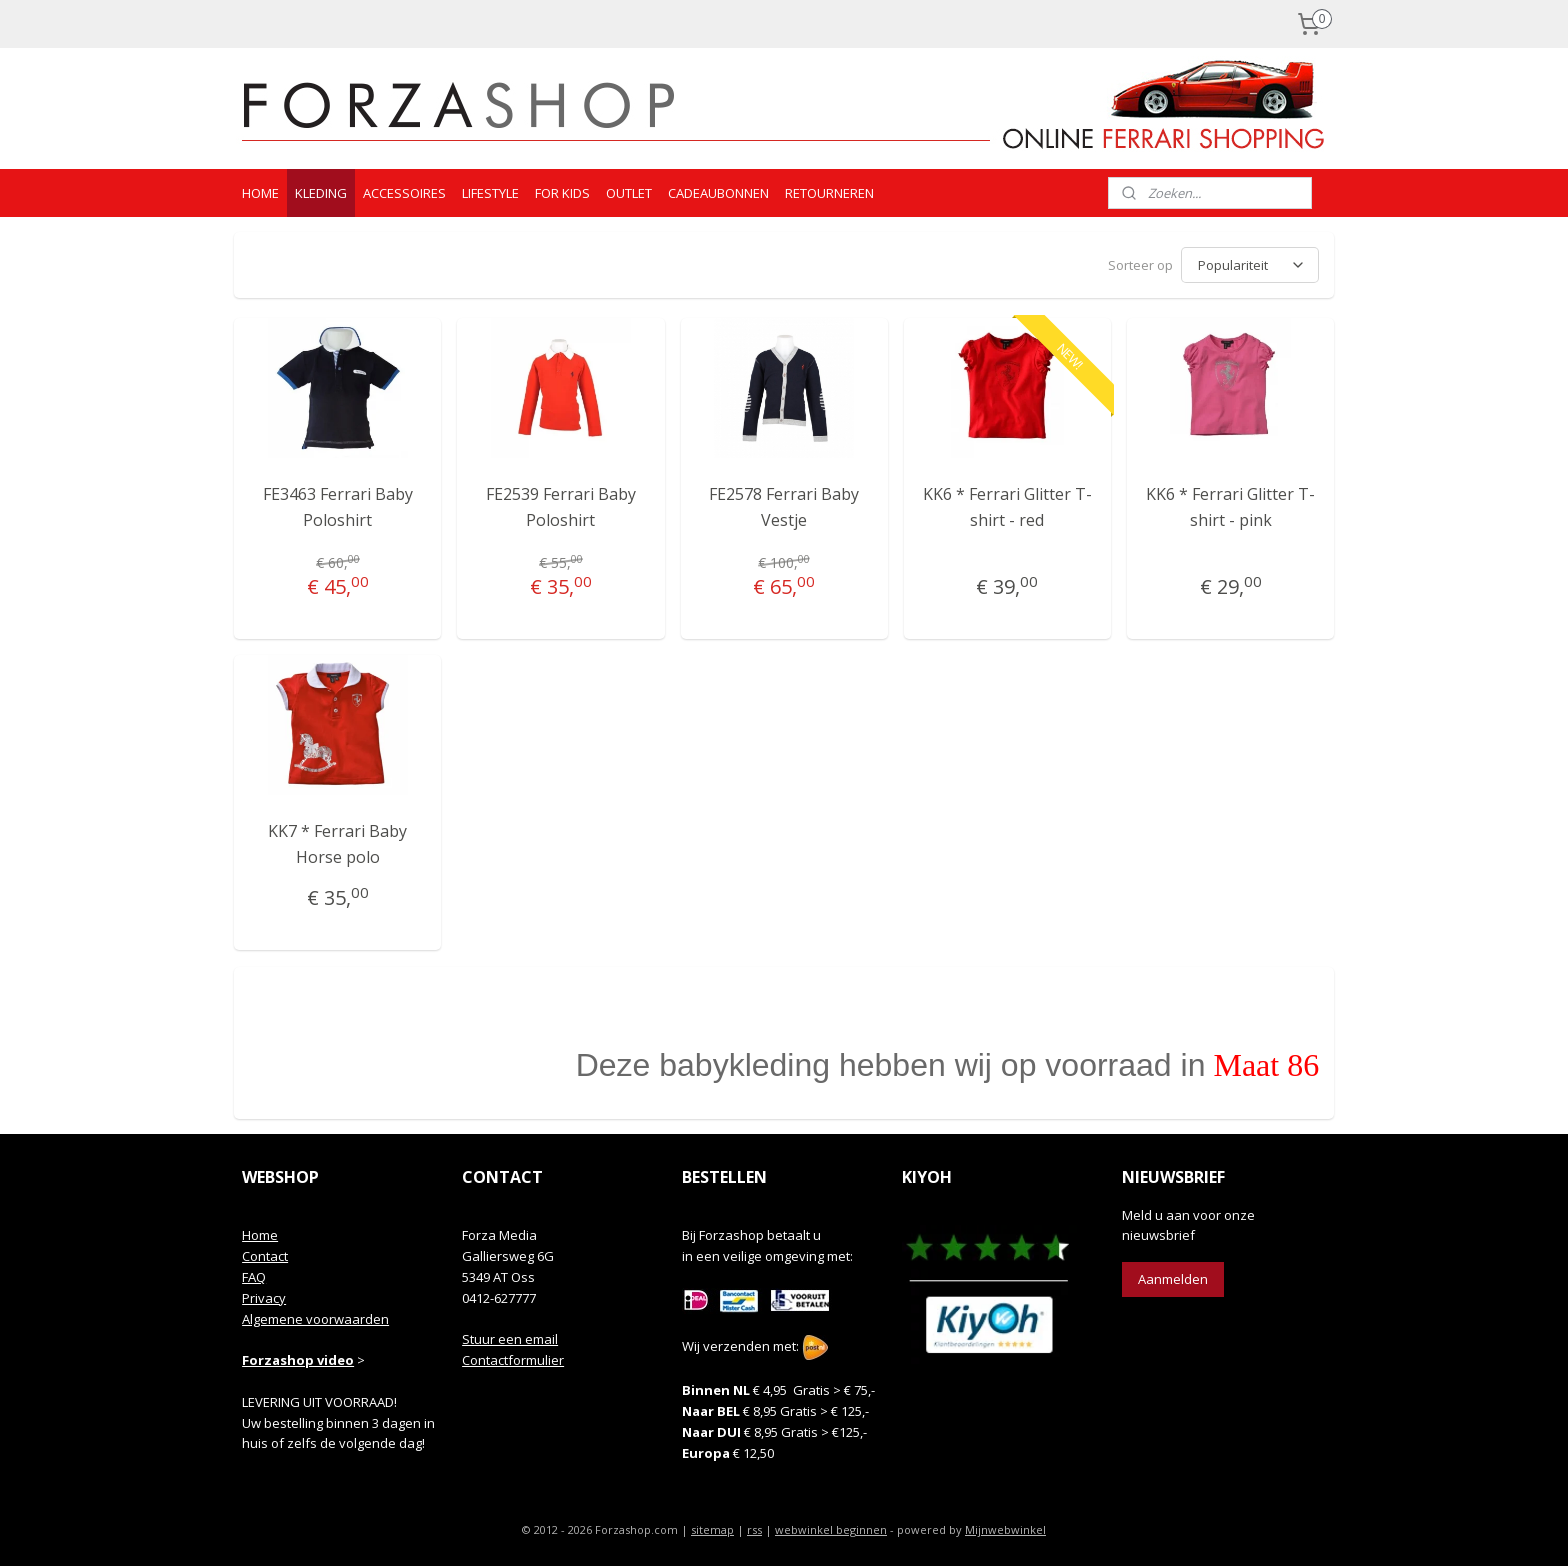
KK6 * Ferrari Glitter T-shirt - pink (1230, 507)
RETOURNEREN (829, 193)
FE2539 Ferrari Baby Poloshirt (561, 507)
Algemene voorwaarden (315, 1319)
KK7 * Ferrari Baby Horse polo (337, 844)
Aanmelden (1173, 1279)
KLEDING (321, 193)
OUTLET (629, 193)
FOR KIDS (562, 193)
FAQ (254, 1277)
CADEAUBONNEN (718, 193)
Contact (265, 1256)
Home (260, 1235)
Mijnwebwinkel (1005, 1529)
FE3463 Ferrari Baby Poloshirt (338, 507)
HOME (260, 193)
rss (754, 1529)
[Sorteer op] (1250, 265)
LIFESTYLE (490, 193)
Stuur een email (510, 1339)
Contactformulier (513, 1360)
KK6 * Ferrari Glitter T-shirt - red (1007, 507)
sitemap (712, 1529)
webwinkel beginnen (831, 1529)
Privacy (264, 1298)
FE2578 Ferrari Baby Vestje (784, 507)
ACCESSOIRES (404, 193)
